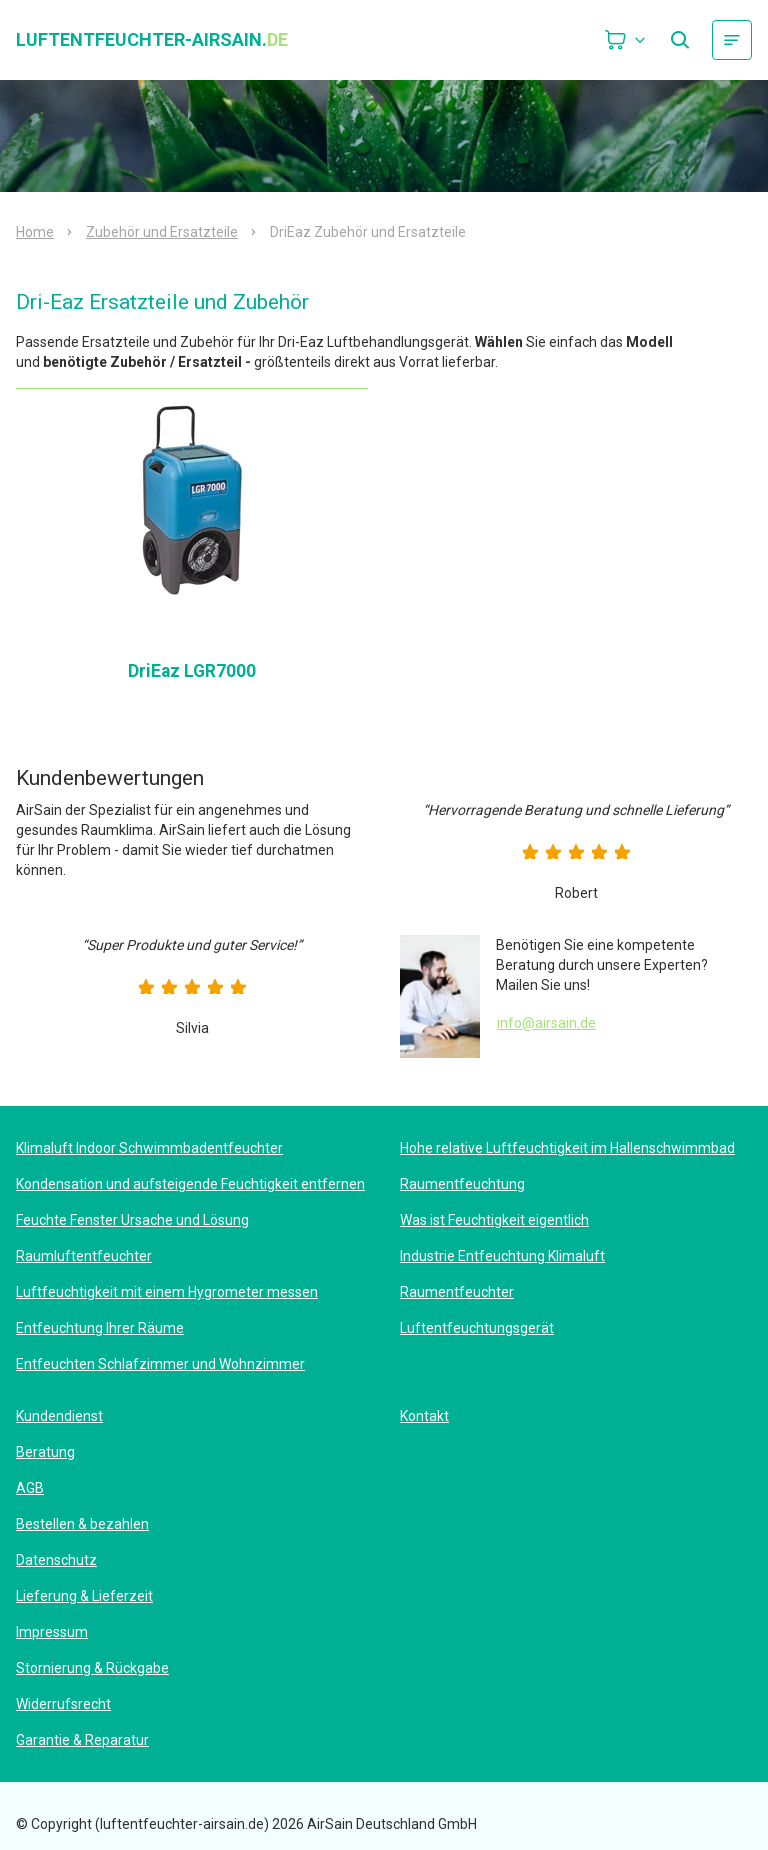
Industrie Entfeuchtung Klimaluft (502, 1256)
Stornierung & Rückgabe (92, 1668)
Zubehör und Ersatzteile (162, 232)
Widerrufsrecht (63, 1704)
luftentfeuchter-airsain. (152, 40)
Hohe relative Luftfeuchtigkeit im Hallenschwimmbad (567, 1148)
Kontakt (424, 1416)
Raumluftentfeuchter (84, 1256)
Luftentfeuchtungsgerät (477, 1328)
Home (35, 232)
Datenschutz (56, 1560)
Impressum (52, 1632)
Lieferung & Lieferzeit (84, 1596)
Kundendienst (59, 1416)
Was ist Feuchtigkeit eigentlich (494, 1220)
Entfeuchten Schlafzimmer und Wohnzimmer (160, 1364)
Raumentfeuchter (457, 1292)
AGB (30, 1488)
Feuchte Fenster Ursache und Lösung (132, 1220)
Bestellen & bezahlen (82, 1524)
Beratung (45, 1452)
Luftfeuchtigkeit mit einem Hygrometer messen (167, 1292)
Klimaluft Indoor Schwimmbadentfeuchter (149, 1148)
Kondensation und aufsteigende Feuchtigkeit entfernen (190, 1184)
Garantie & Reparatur (82, 1740)
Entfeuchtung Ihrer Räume (100, 1328)
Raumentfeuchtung (462, 1184)
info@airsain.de (546, 1023)
